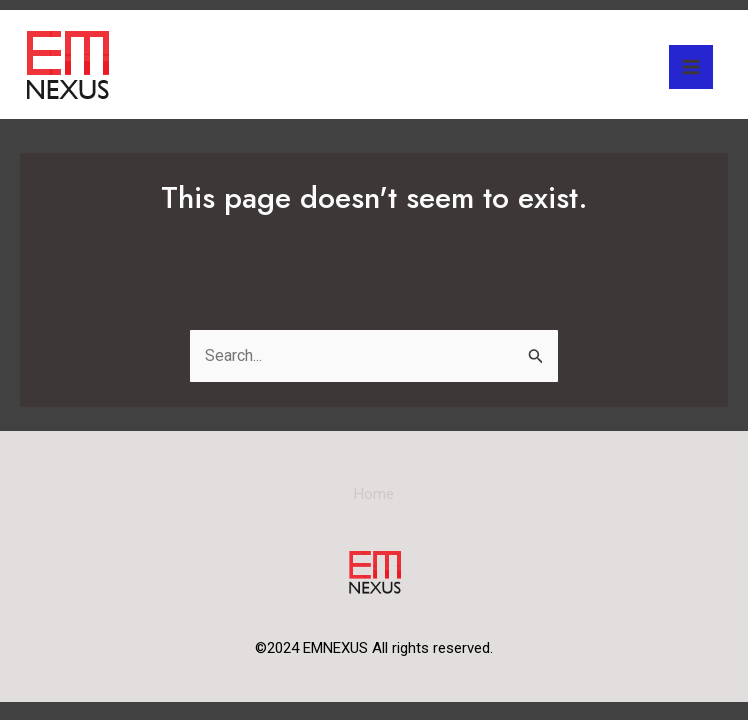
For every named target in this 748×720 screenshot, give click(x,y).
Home (374, 494)
